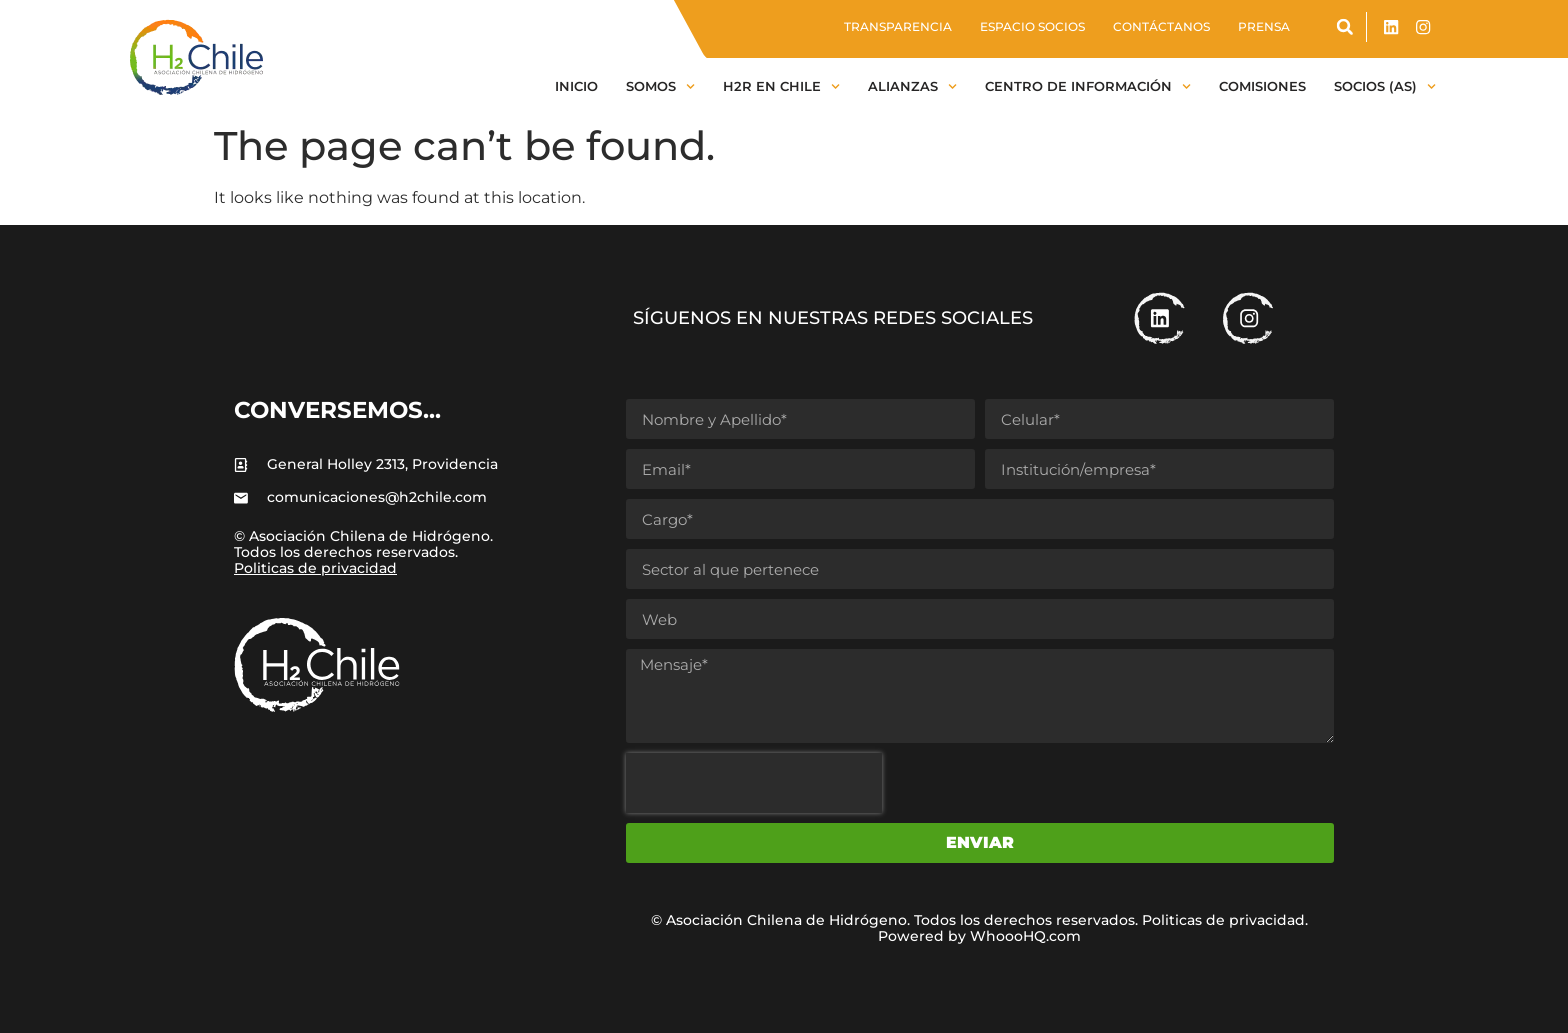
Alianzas (912, 86)
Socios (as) (1385, 86)
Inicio (576, 86)
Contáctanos (1161, 26)
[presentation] (754, 783)
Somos (660, 86)
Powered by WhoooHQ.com (979, 936)
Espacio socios (1032, 26)
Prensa (1264, 26)
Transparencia (898, 26)
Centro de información (1088, 86)
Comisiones (1262, 86)
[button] (1345, 27)
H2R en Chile (781, 86)
